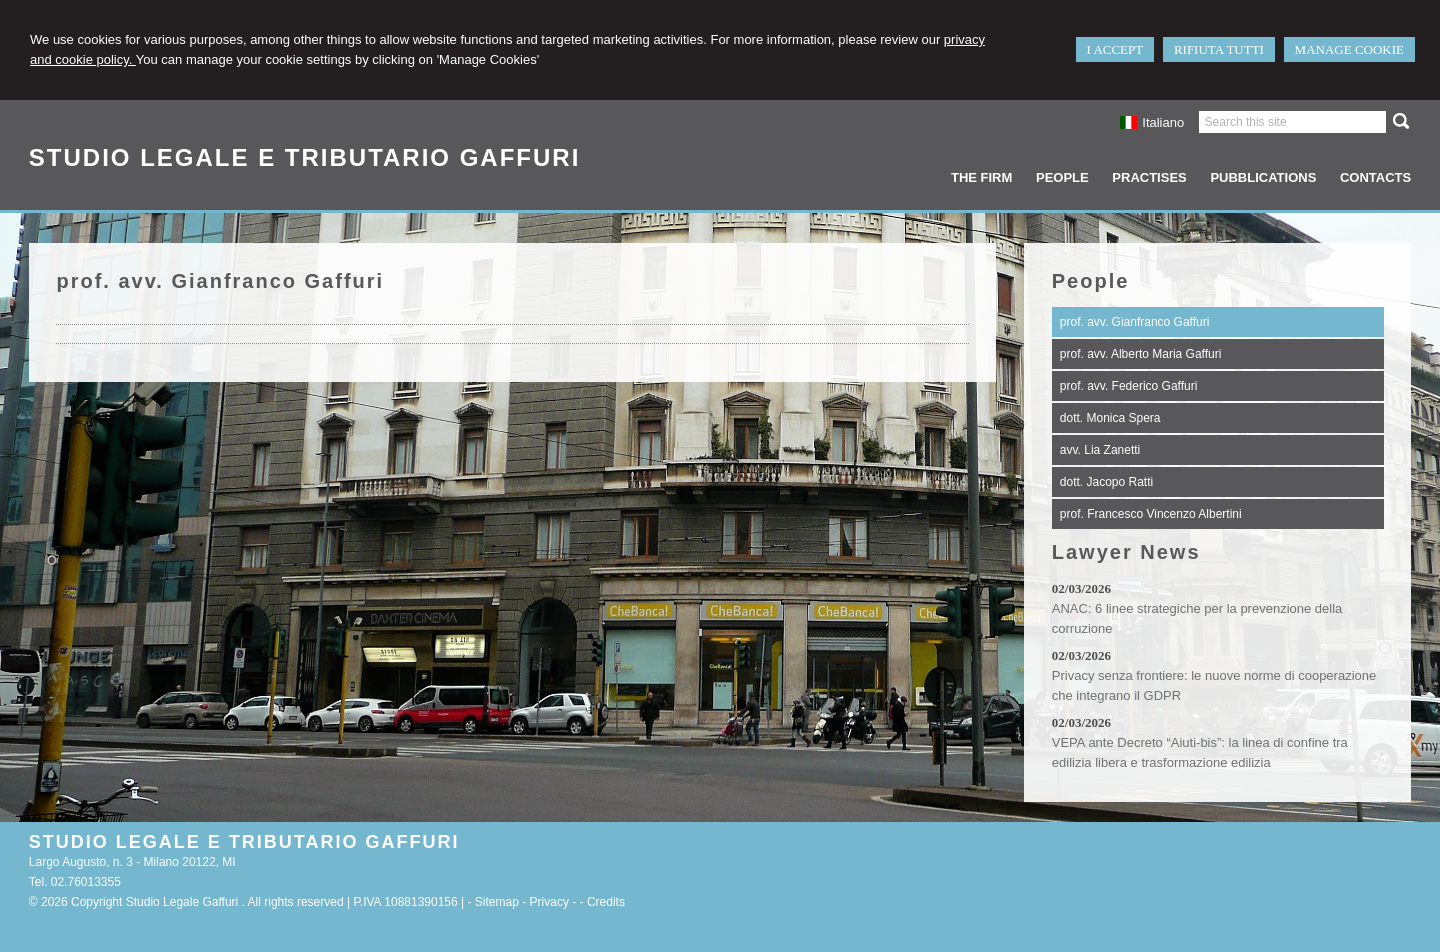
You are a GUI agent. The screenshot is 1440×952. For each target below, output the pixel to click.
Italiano (1152, 122)
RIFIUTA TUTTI (1219, 49)
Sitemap (497, 902)
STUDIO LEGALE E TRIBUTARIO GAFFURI (305, 157)
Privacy (549, 902)
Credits (606, 902)
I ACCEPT (1115, 49)
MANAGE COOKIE (1349, 49)
